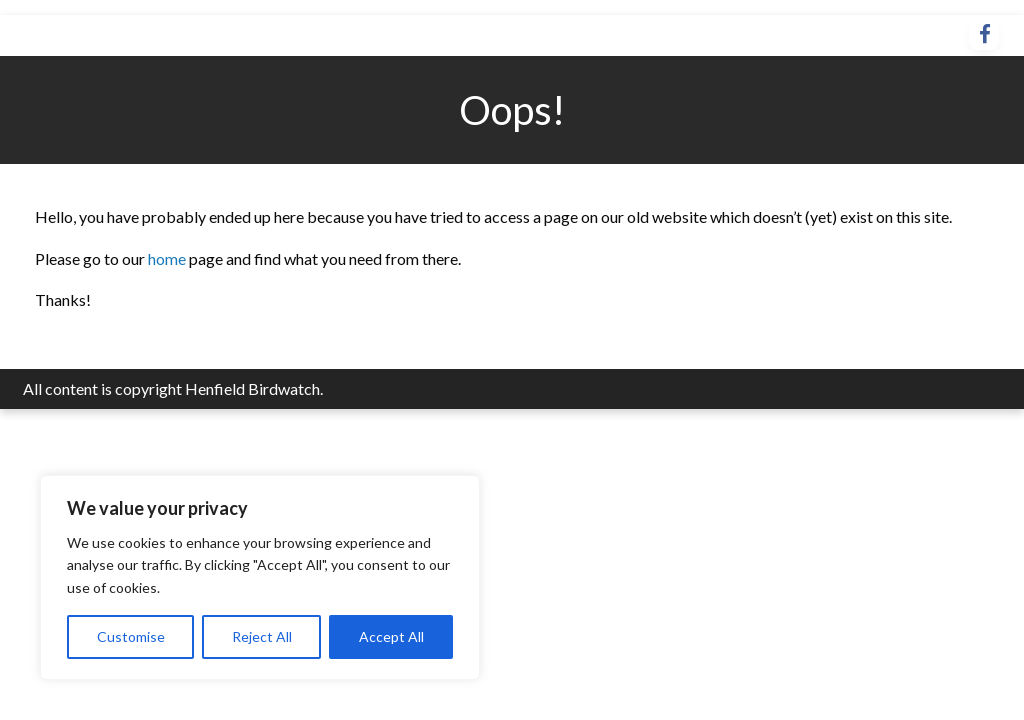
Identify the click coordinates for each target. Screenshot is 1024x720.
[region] (260, 577)
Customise (131, 636)
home (168, 258)
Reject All (262, 636)
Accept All (391, 636)
